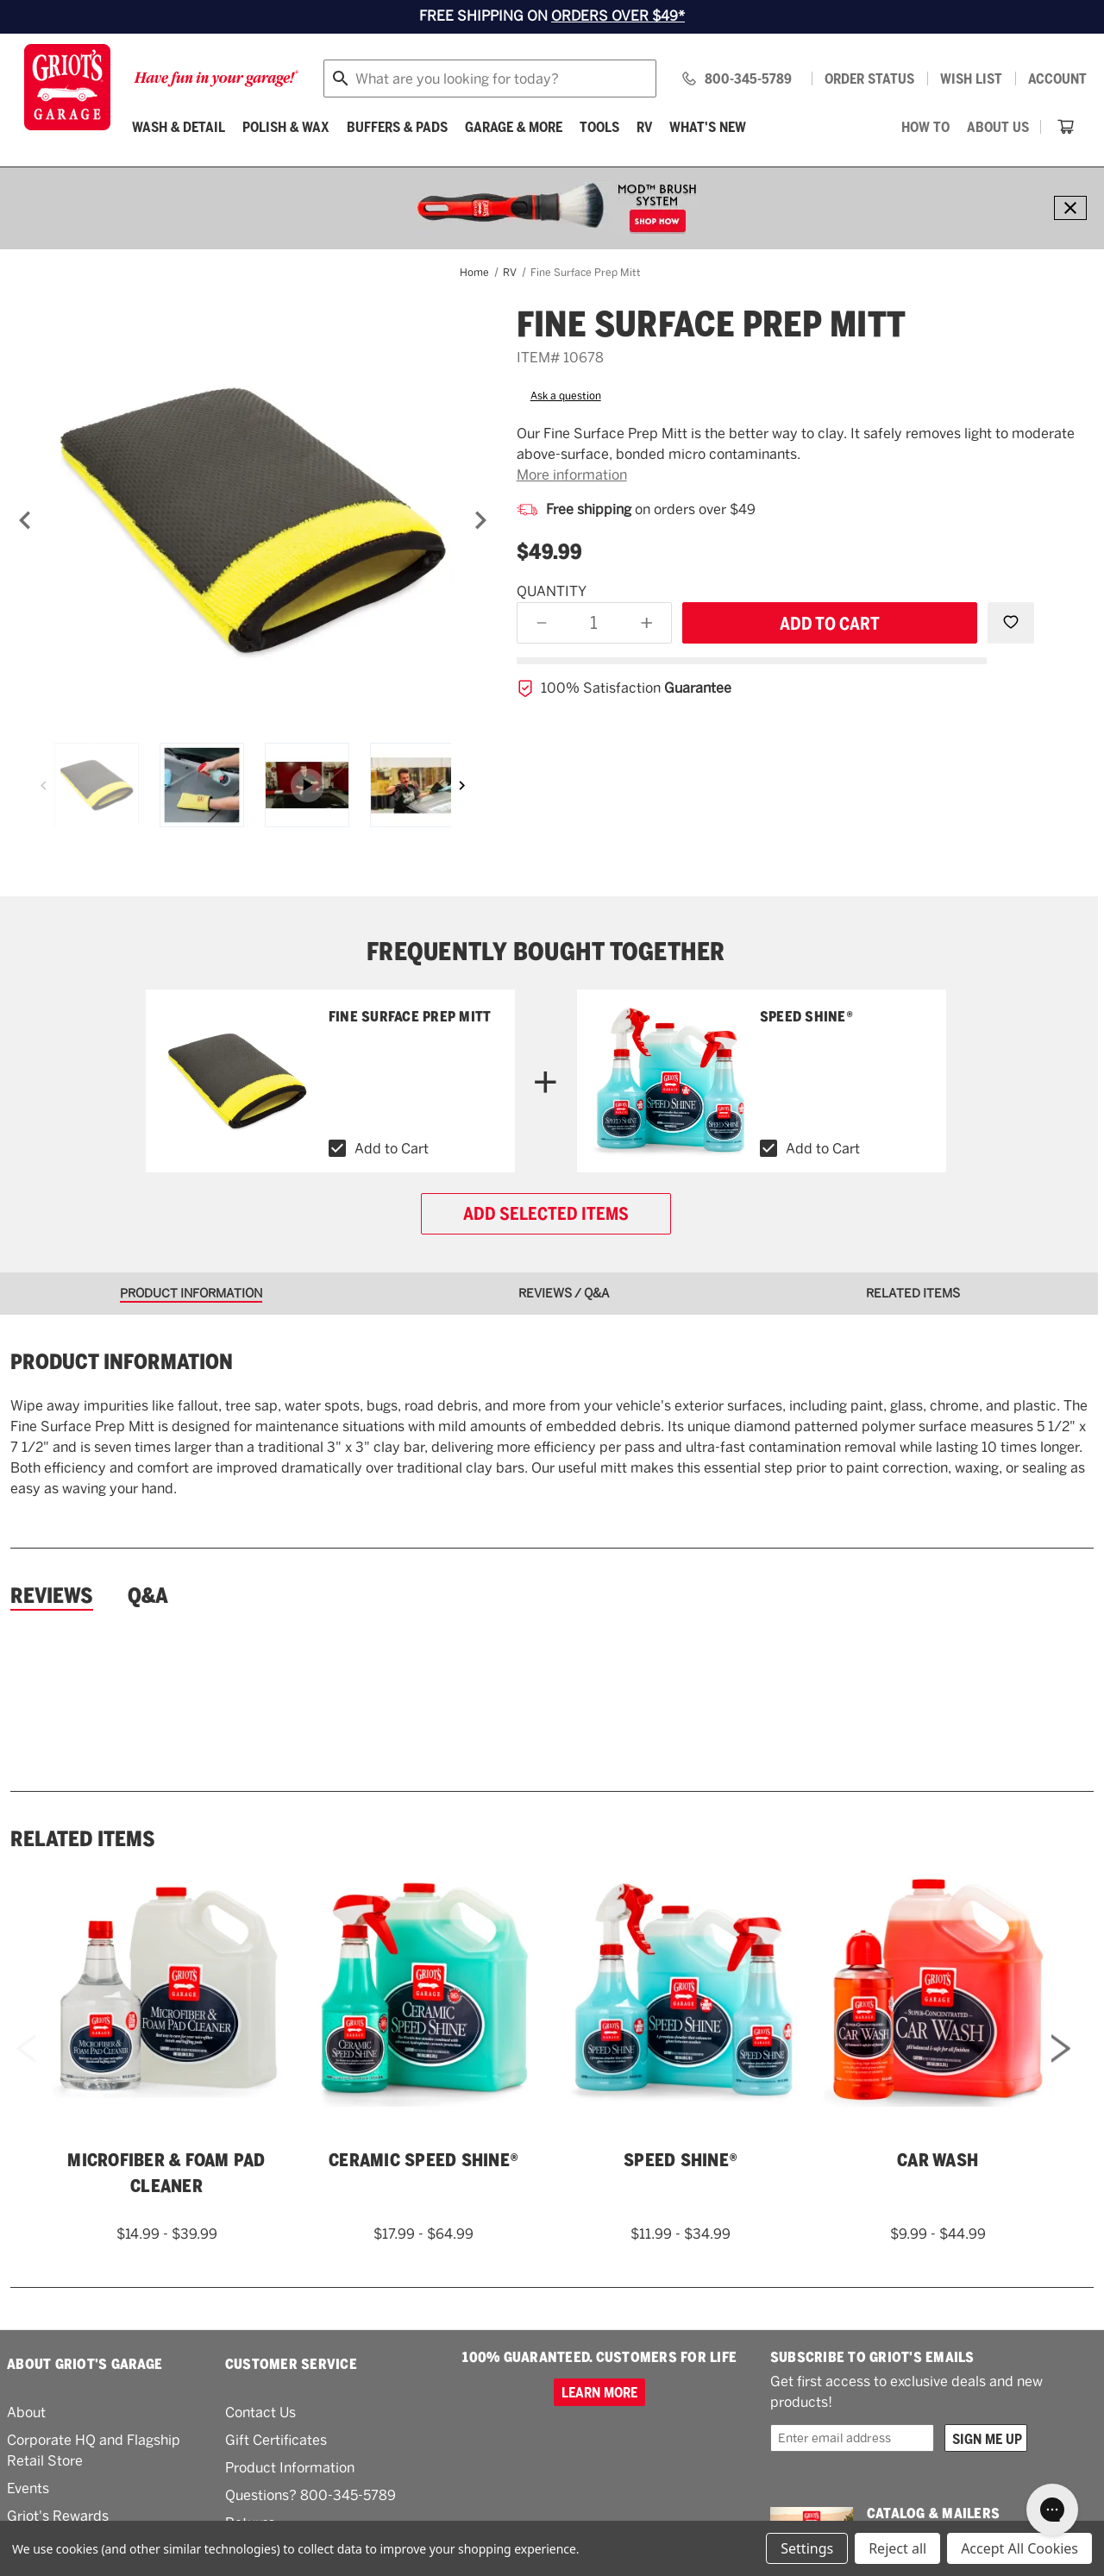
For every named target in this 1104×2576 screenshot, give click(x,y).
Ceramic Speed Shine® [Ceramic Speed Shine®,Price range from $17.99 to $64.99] (423, 2160)
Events (28, 2488)
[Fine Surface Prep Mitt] (252, 520)
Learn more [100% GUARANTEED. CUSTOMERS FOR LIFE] (599, 2392)
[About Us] (998, 126)
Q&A (148, 1596)
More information (572, 475)
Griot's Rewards (58, 2516)
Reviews (51, 1596)
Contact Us (260, 2412)
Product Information (289, 2468)
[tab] (197, 1293)
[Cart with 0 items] (1066, 127)
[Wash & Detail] (178, 126)
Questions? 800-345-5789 (310, 2495)
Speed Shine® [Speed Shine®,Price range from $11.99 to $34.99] (806, 1017)
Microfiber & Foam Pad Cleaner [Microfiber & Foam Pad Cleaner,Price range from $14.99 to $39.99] (166, 2173)
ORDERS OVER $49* (618, 16)
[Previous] (25, 520)
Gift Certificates (276, 2440)
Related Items (82, 1839)
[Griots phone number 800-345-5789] (736, 78)
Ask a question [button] (565, 396)
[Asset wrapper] (307, 785)
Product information (121, 1362)
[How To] (925, 126)
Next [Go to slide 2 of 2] (1061, 2070)
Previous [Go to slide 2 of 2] (26, 2070)
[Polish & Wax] (286, 126)
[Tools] (599, 126)
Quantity (551, 591)
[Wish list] (971, 78)
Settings (807, 2548)
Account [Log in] (1057, 78)
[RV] (644, 126)
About (26, 2412)
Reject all (897, 2548)
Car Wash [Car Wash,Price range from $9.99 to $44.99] (937, 2160)
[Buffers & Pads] (397, 126)
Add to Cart (391, 1148)
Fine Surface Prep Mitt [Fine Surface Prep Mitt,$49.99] (410, 1017)
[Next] (480, 520)
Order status (869, 78)
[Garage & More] (513, 126)
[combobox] (489, 78)
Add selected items (546, 1214)
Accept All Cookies (1019, 2548)
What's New (707, 126)
